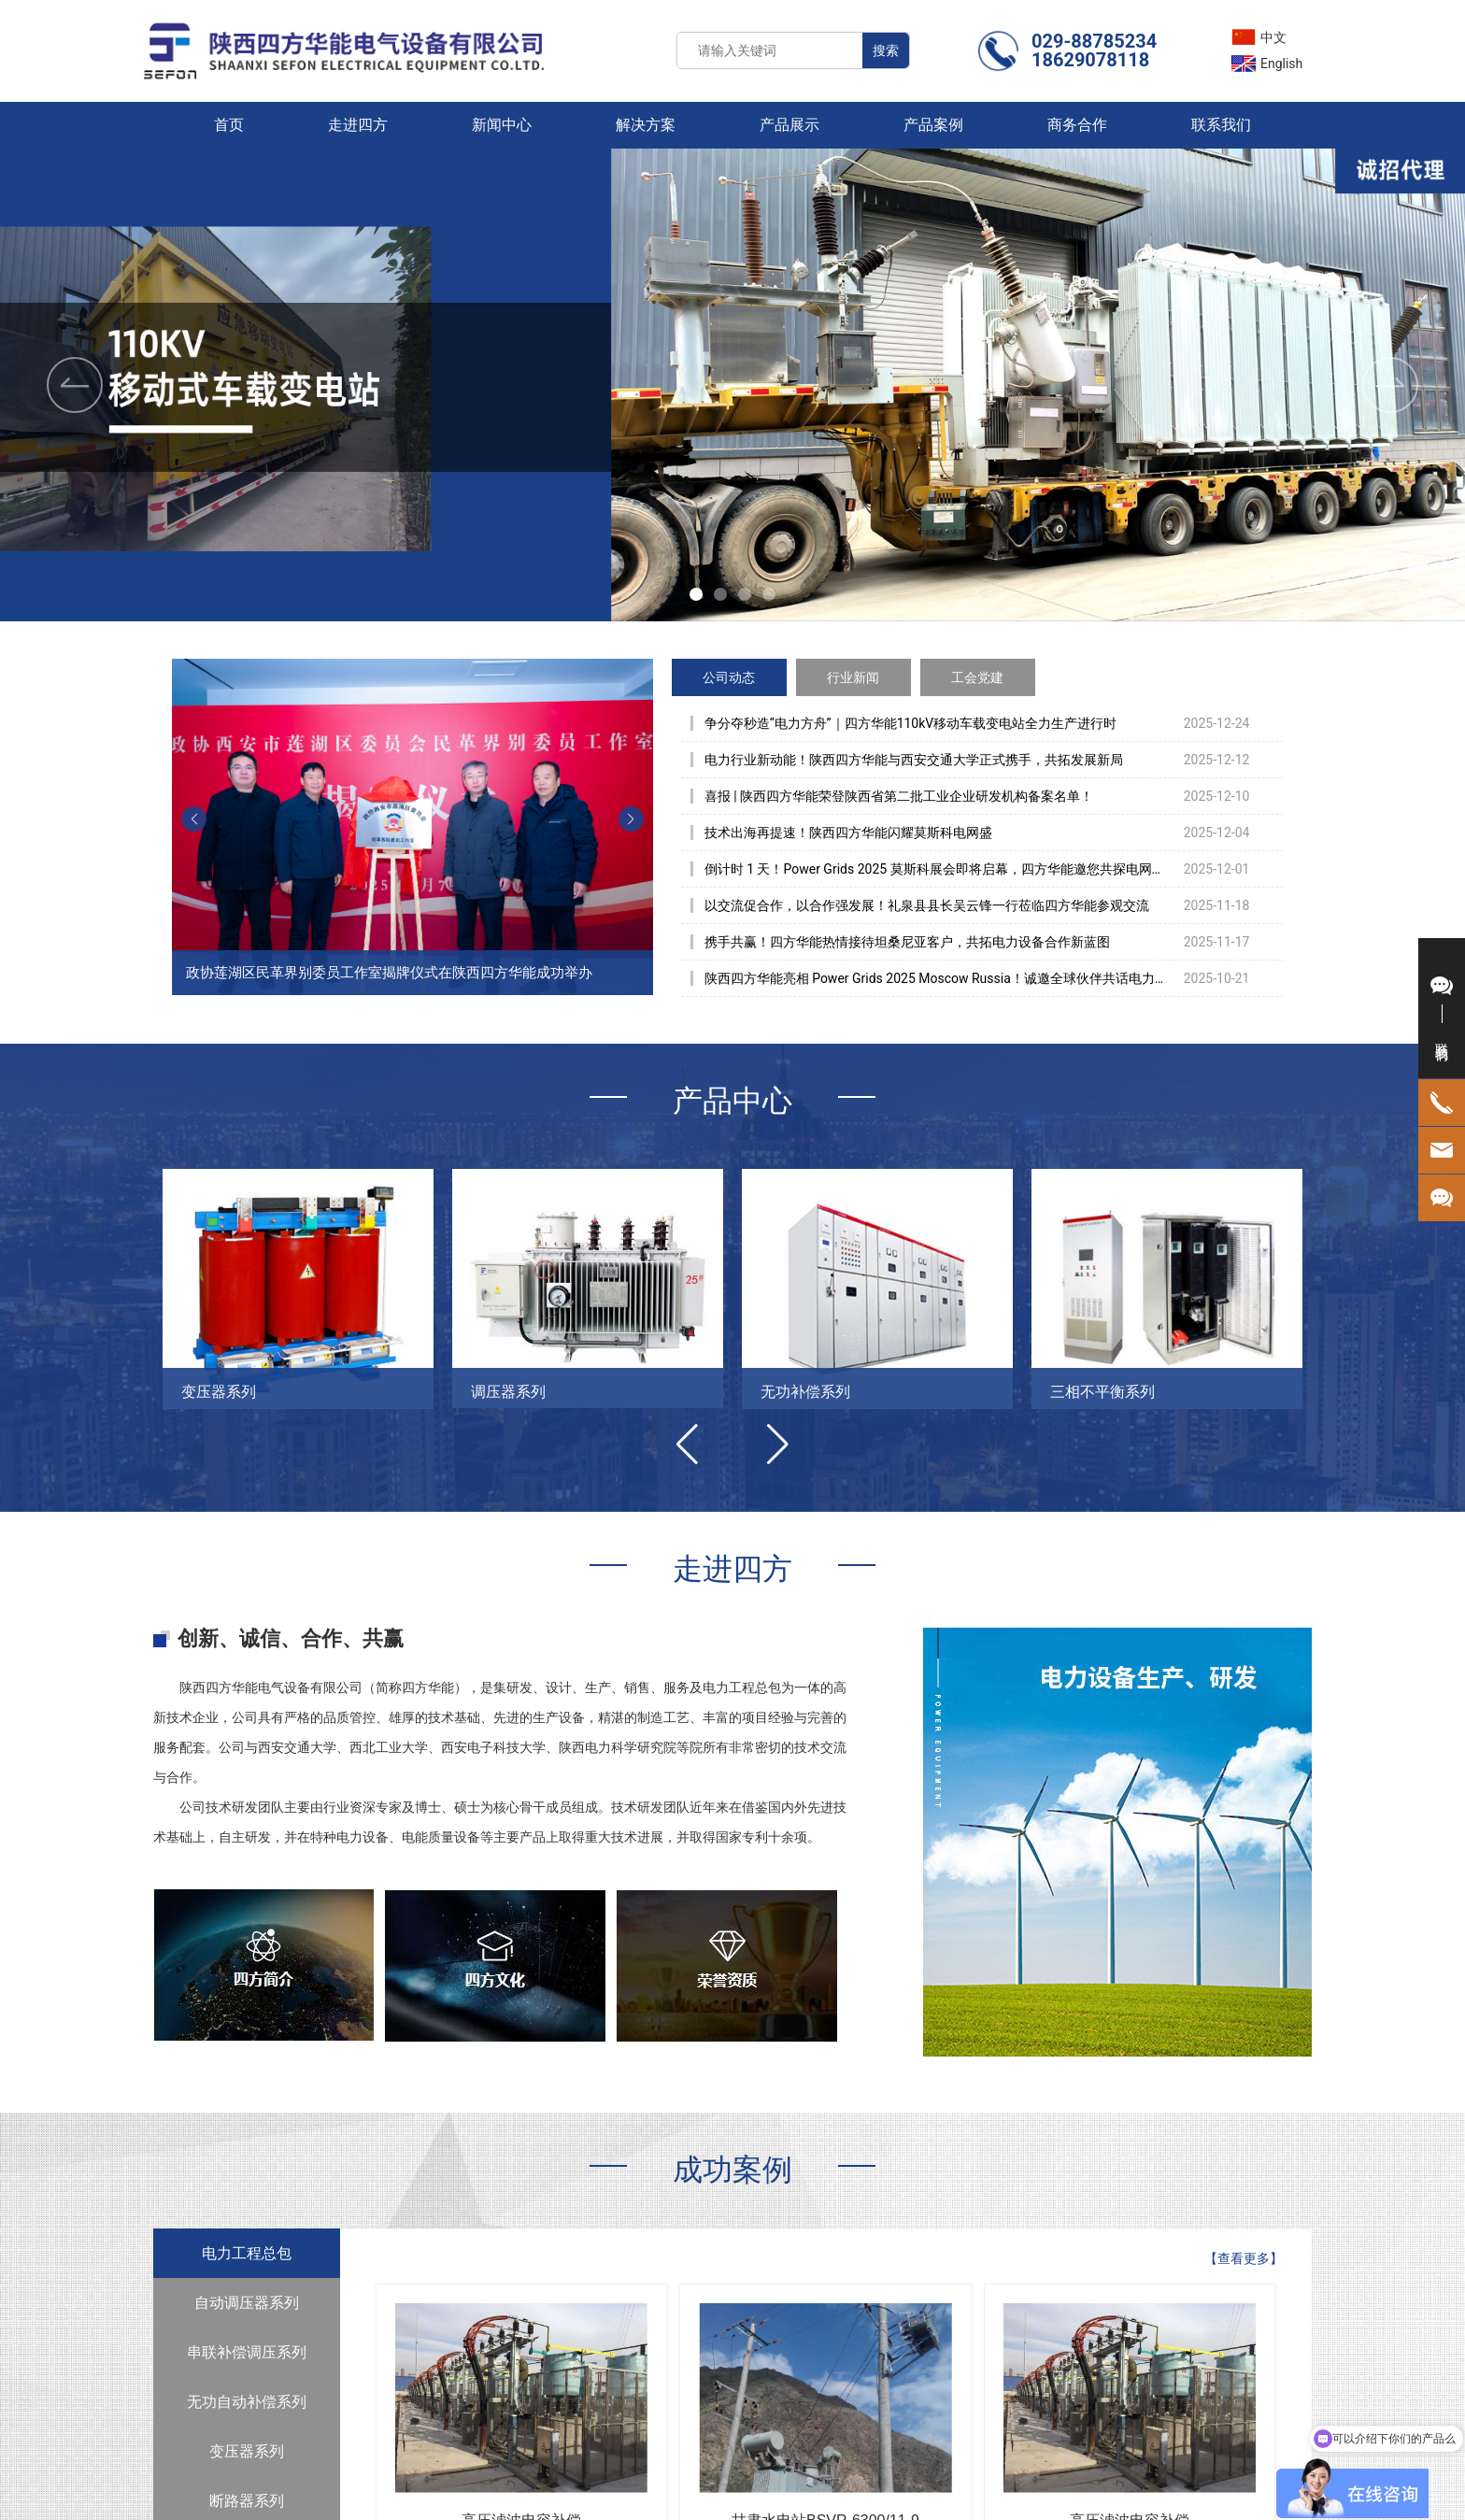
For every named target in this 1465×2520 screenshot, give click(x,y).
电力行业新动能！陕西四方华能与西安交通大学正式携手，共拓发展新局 (913, 759)
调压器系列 (508, 1392)
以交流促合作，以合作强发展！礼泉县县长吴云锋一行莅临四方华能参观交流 (926, 905)
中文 (1273, 37)
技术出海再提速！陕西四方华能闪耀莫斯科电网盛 (848, 832)
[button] (1390, 385)
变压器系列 (218, 1392)
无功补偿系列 (805, 1392)
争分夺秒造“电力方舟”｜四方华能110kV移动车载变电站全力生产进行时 (910, 723)
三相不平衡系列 (1102, 1392)
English (1281, 63)
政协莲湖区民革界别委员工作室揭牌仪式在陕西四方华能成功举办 (389, 972)
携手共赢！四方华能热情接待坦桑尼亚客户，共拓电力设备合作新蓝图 (907, 941)
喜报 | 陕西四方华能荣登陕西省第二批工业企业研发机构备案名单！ (898, 796)
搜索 (886, 50)
